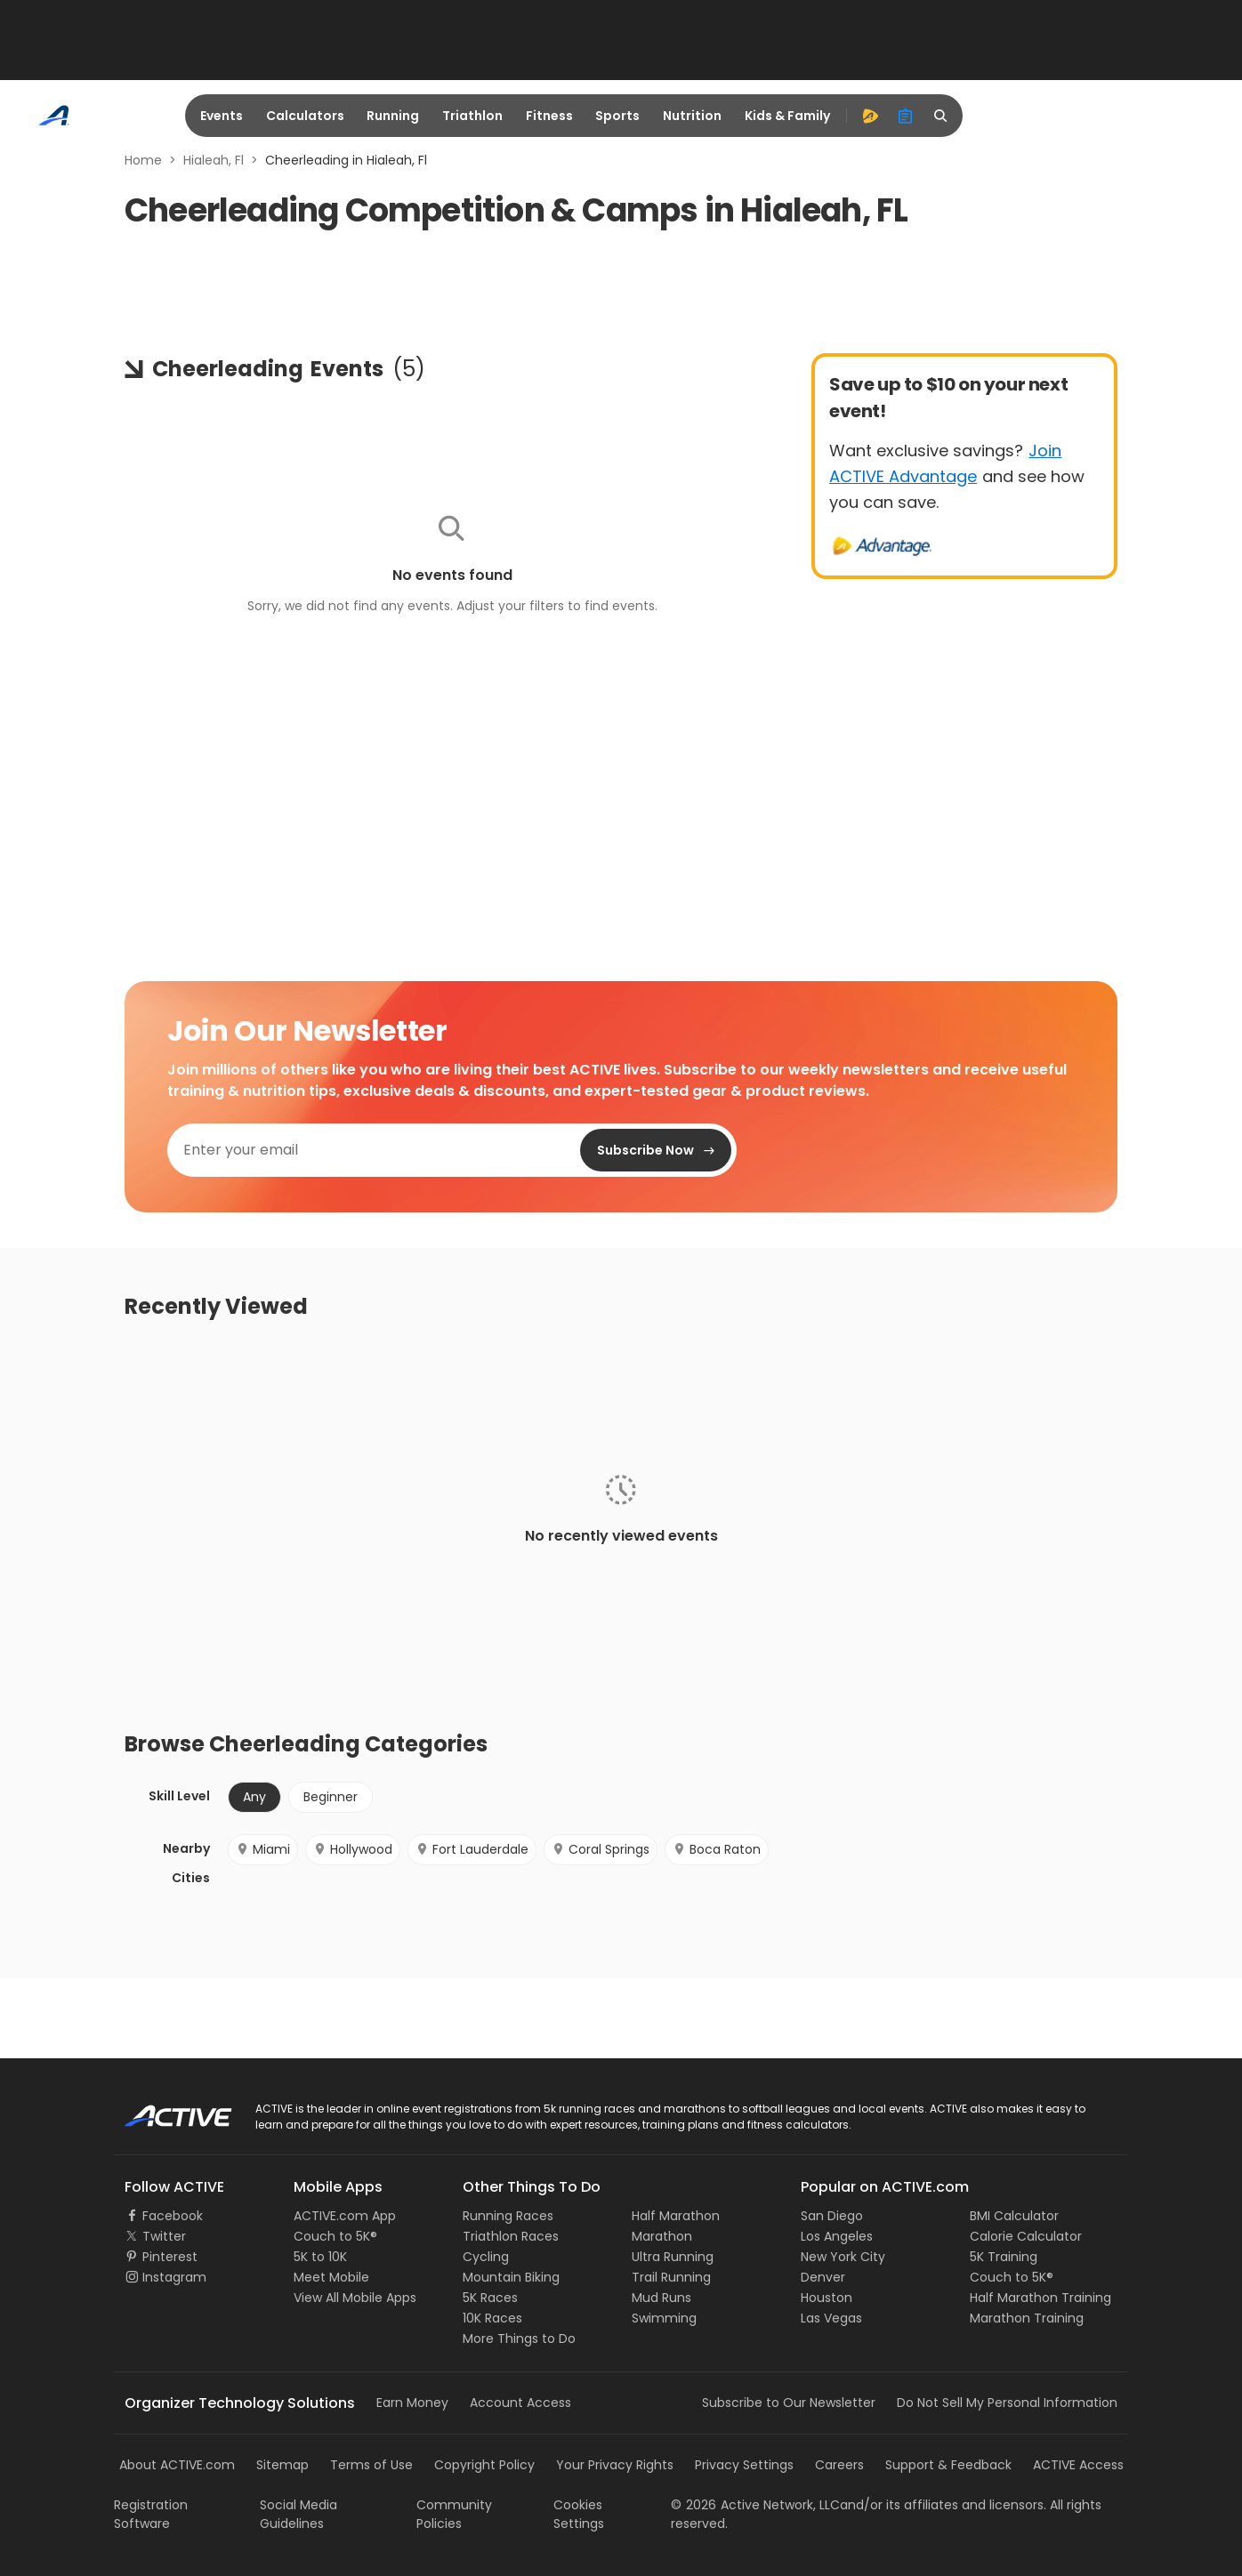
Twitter (164, 2236)
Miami (263, 1849)
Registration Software (151, 2514)
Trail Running (671, 2277)
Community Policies (454, 2514)
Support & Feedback (948, 2465)
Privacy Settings (744, 2465)
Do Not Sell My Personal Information (1007, 2402)
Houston (826, 2297)
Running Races (508, 2216)
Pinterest (170, 2257)
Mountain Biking (511, 2277)
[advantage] (870, 116)
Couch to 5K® (335, 2236)
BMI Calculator (1014, 2216)
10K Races (492, 2318)
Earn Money (412, 2402)
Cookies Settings (578, 2514)
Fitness (549, 116)
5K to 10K (320, 2257)
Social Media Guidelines (298, 2514)
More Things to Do (519, 2338)
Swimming (664, 2318)
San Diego (832, 2216)
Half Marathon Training (1040, 2297)
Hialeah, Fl (213, 160)
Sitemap (282, 2465)
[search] (941, 116)
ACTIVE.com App (345, 2216)
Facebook (172, 2216)
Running (393, 116)
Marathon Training (1027, 2318)
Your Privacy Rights (614, 2465)
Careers (839, 2465)
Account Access (520, 2402)
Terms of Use (371, 2465)
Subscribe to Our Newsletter (788, 2402)
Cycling (486, 2257)
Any (254, 1797)
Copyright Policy (484, 2465)
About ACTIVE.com (177, 2465)
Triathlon (472, 116)
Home (143, 160)
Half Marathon (676, 2216)
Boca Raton (717, 1849)
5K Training (1003, 2257)
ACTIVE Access (1078, 2465)
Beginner (330, 1797)
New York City (843, 2257)
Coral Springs (600, 1849)
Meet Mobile (331, 2277)
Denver (823, 2277)
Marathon (662, 2236)
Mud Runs (661, 2297)
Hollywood (352, 1849)
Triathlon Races (511, 2236)
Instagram (174, 2277)
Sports (617, 116)
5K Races (490, 2297)
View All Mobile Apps (355, 2297)
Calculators (305, 116)
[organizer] (906, 116)
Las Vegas (831, 2318)
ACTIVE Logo (162, 2110)
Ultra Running (673, 2257)
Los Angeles (837, 2236)
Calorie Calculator (1026, 2236)
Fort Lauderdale (471, 1849)
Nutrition (692, 116)
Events (221, 116)
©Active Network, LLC (755, 2505)
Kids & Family (787, 116)
